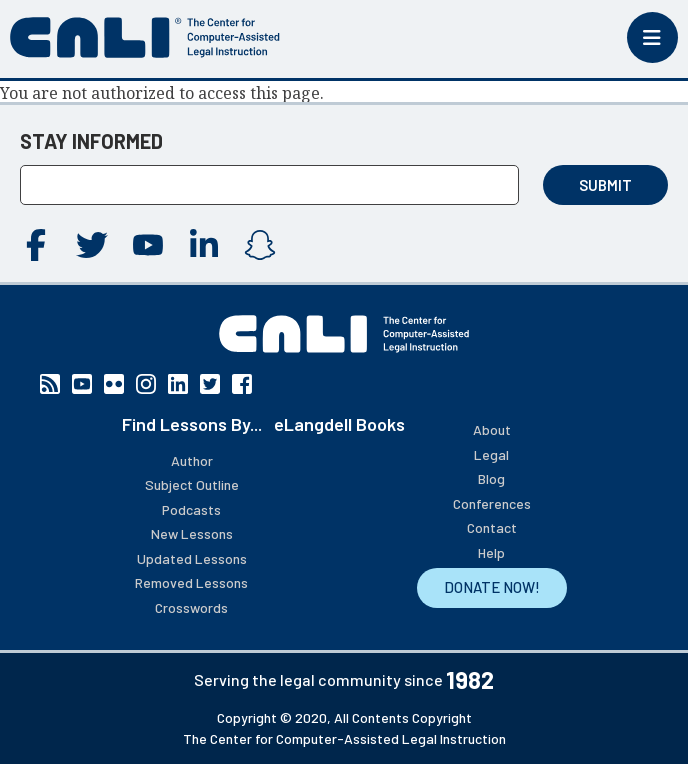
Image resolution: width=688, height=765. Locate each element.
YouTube (148, 245)
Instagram (260, 245)
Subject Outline (192, 484)
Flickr (114, 384)
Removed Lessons (191, 582)
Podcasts (191, 509)
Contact (492, 527)
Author (192, 460)
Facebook (36, 245)
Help (491, 552)
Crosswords (191, 607)
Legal (491, 454)
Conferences (492, 503)
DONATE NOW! (492, 587)
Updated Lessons (192, 558)
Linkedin (204, 245)
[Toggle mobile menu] (652, 37)
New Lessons (192, 533)
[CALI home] (145, 37)
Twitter (92, 245)
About (492, 429)
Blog (491, 478)
